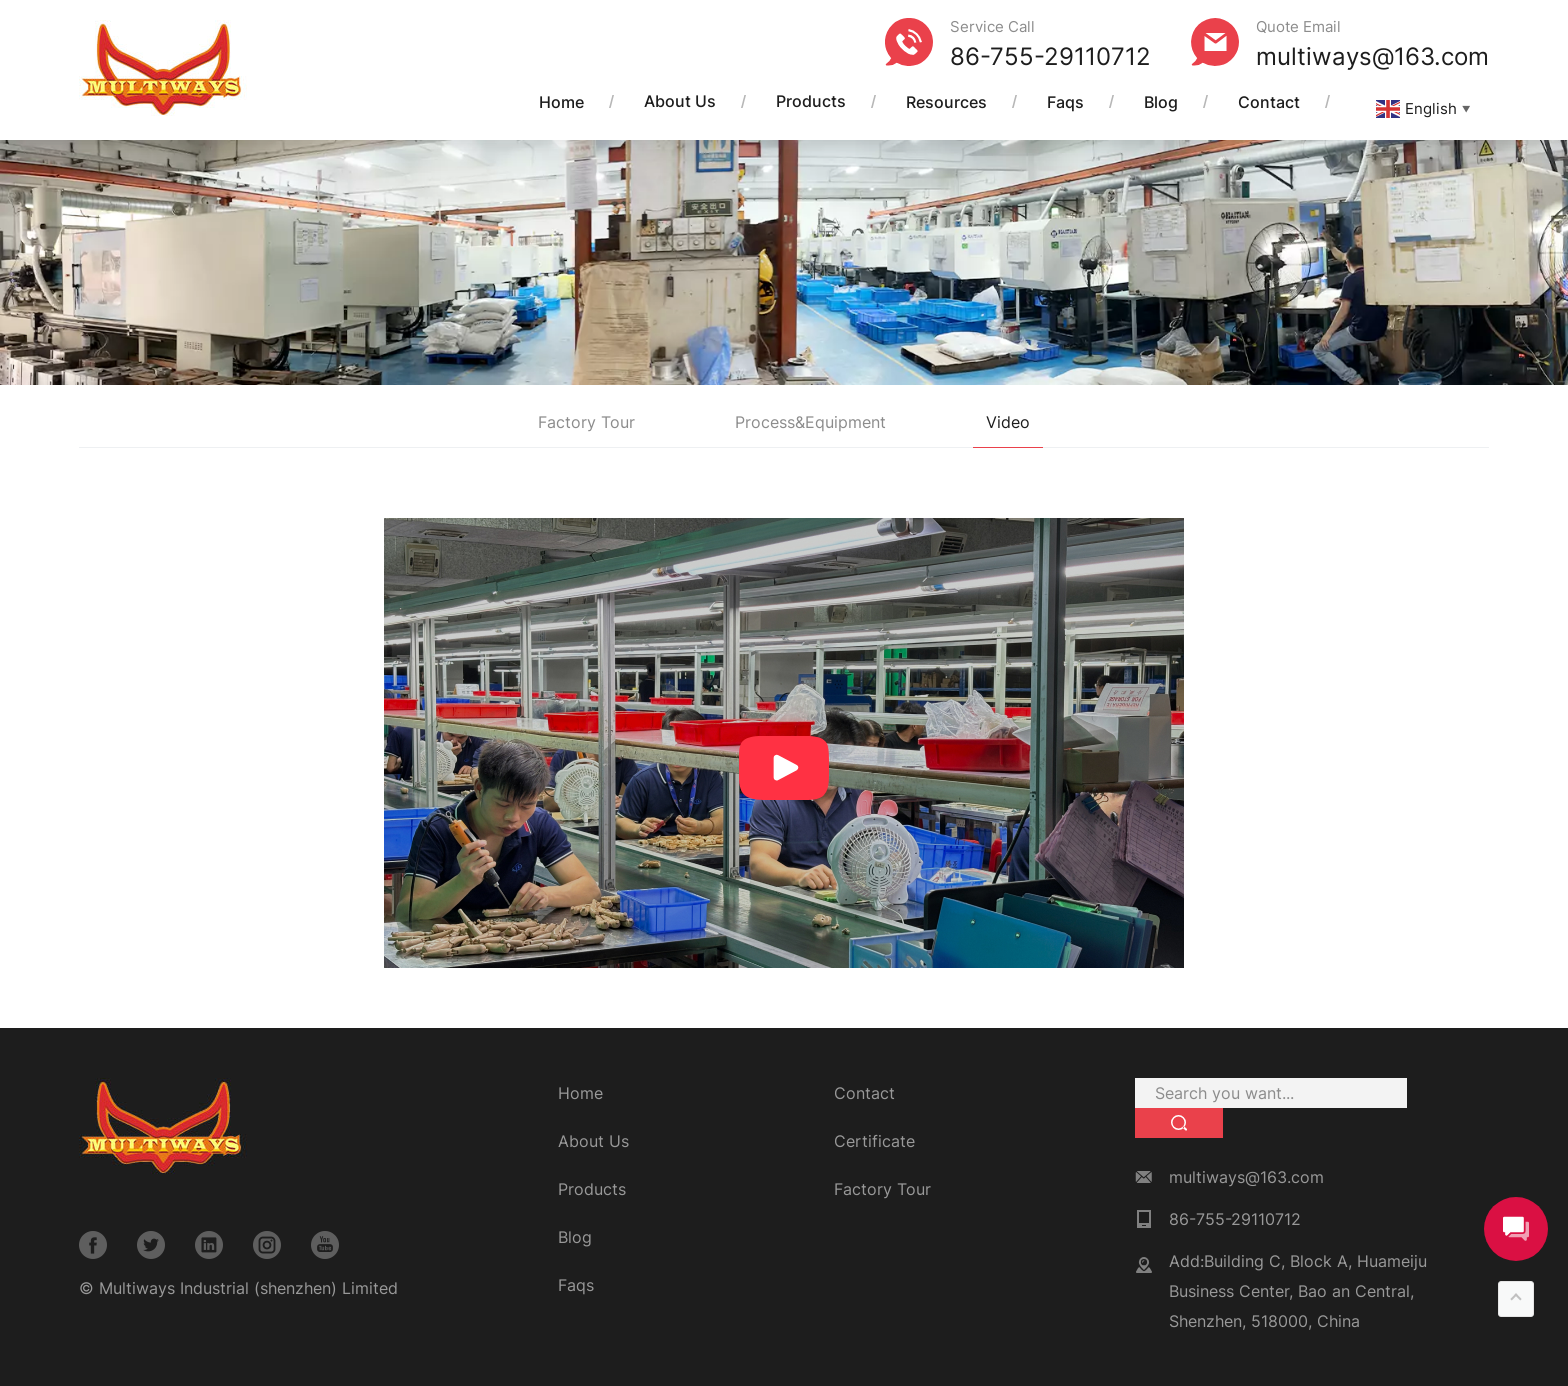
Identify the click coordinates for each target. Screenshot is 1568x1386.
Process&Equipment (810, 422)
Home (561, 102)
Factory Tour (586, 422)
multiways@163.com (1372, 56)
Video (1008, 422)
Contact (1269, 102)
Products (811, 102)
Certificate (874, 1141)
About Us (680, 102)
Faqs (1065, 102)
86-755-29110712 (1050, 56)
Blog (1161, 102)
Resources (946, 102)
